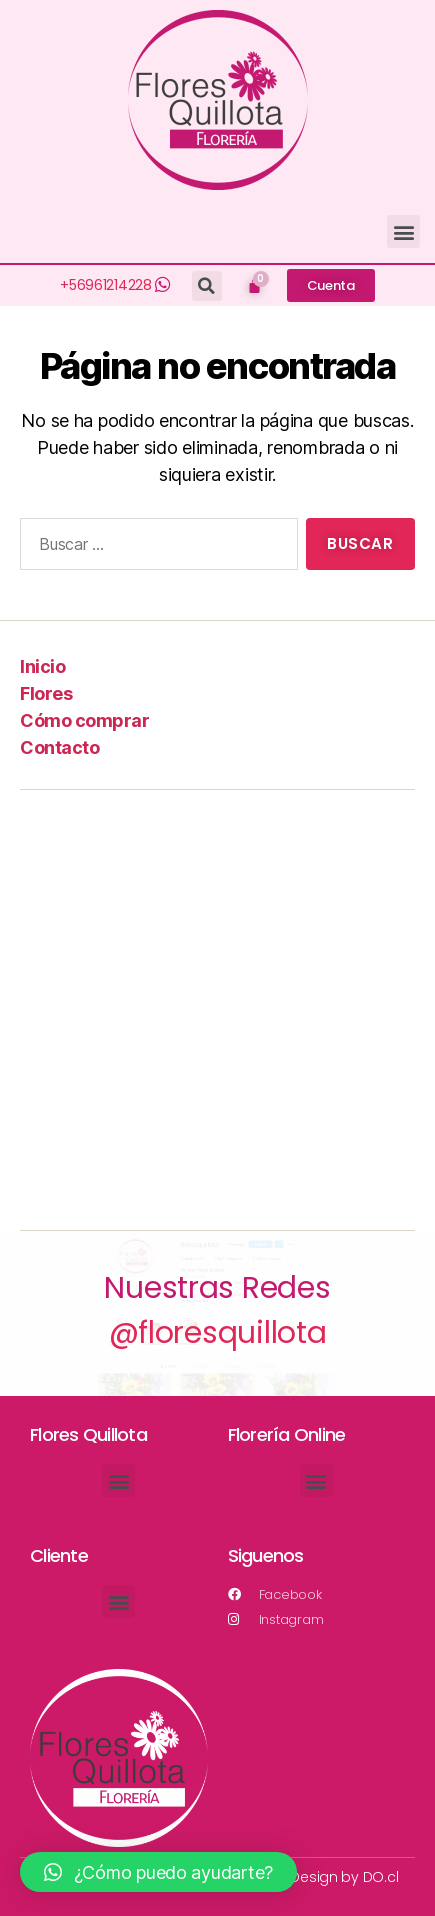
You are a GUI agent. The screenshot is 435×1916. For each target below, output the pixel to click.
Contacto (59, 747)
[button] (403, 231)
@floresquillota (218, 1333)
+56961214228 (106, 285)
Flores (46, 693)
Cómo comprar (84, 720)
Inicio (42, 666)
